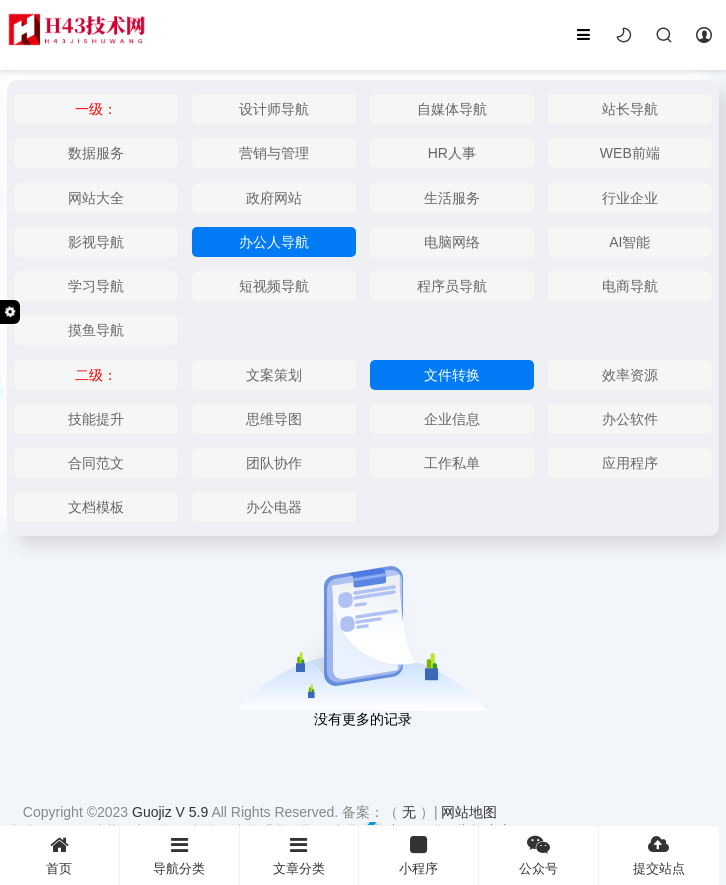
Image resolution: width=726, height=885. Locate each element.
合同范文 (96, 463)
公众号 (538, 855)
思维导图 (274, 419)
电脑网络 (452, 242)
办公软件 (630, 419)
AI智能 (629, 242)
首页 (59, 855)
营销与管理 (274, 153)
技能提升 (96, 419)
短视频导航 (274, 286)
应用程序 (630, 463)
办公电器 (274, 507)
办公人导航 (274, 242)
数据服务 (96, 153)
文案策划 (274, 375)
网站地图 (469, 812)
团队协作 (274, 463)
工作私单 (452, 463)
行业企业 (630, 198)
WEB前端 (630, 153)
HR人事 (452, 153)
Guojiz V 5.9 (171, 812)
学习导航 (96, 286)
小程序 (418, 855)
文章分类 (299, 855)
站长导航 (630, 109)
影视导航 (96, 242)
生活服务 (452, 198)
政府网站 (274, 198)
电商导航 (630, 286)
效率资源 (630, 375)
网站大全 (96, 198)
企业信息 (452, 419)
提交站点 (659, 855)
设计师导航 (274, 109)
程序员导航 (452, 286)
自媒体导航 (452, 109)
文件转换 (452, 375)
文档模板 (96, 507)
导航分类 (179, 855)
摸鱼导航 (96, 330)
